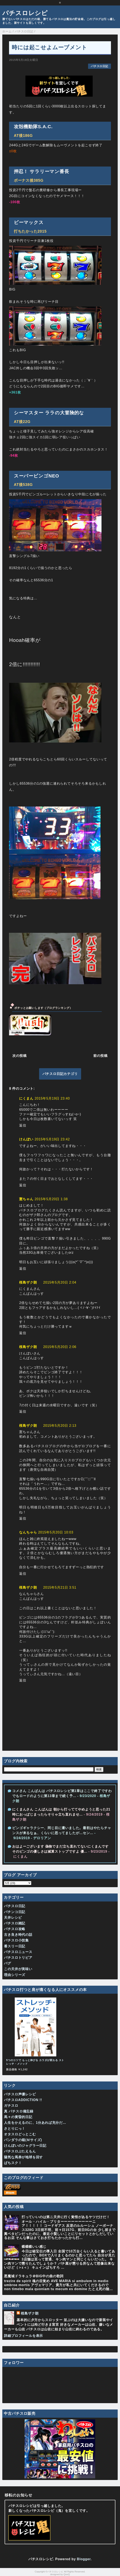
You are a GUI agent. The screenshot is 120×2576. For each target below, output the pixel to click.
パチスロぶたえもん (20, 2151)
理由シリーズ (14, 1975)
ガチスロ (11, 2105)
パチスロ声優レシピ (20, 2094)
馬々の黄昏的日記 (18, 2117)
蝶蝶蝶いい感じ (34, 2246)
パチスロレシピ (25, 13)
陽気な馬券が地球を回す (23, 2157)
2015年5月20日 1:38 (51, 1199)
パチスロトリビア (18, 1957)
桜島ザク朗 (28, 1282)
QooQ (66, 2574)
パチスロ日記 (99, 66)
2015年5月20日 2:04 (59, 1282)
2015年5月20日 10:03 (55, 1532)
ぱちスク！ (13, 2163)
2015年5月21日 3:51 (59, 1587)
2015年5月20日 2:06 (59, 1347)
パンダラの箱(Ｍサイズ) (23, 2140)
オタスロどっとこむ (20, 2134)
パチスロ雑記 (14, 1923)
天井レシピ (13, 1917)
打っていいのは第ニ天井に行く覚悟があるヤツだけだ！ (66, 2217)
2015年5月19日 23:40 (52, 1098)
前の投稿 (100, 1055)
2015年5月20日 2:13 (59, 1425)
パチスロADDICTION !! (23, 2100)
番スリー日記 (14, 1946)
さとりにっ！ (14, 2128)
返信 (22, 1125)
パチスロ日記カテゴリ (60, 1074)
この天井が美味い (18, 1969)
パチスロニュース (18, 1952)
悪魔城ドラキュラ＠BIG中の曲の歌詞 (33, 2276)
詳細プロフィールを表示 (23, 2335)
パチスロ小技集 (16, 1940)
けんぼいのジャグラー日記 (25, 2145)
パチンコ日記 (14, 1912)
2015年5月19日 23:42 (52, 1139)
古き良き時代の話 (18, 1934)
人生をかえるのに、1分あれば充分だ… (35, 2122)
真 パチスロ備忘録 (18, 2111)
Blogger (84, 2559)
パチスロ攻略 (14, 1929)
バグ (7, 1963)
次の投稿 (19, 1055)
